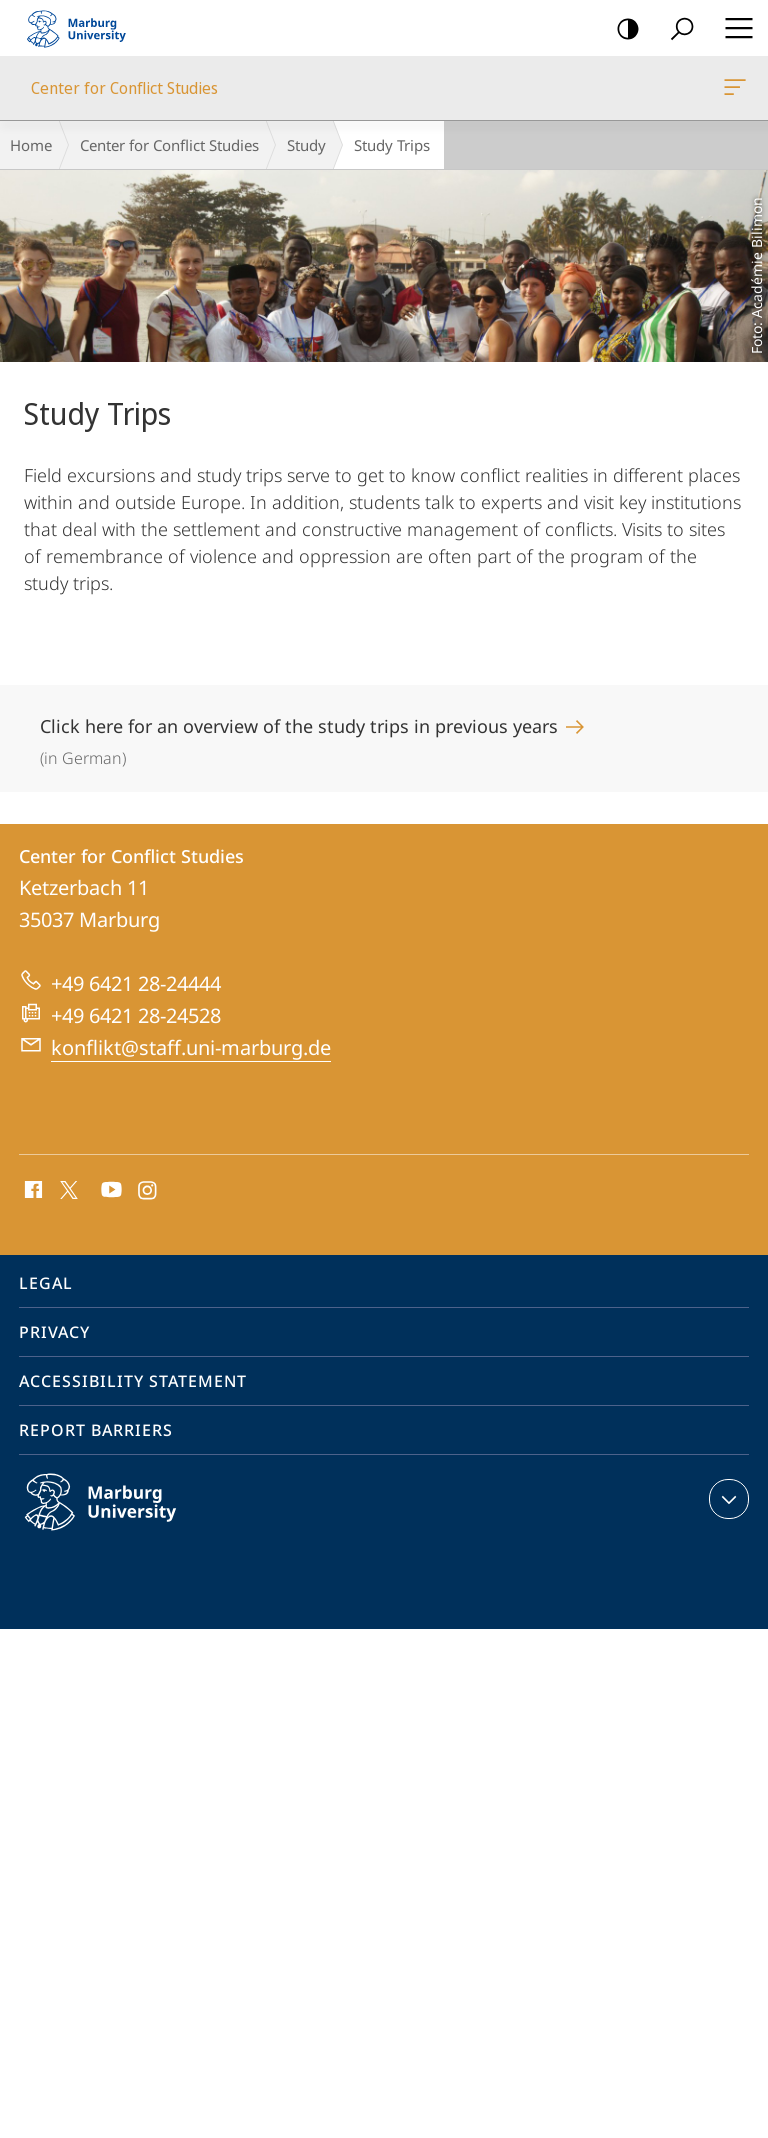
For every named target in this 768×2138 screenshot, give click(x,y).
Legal (46, 1283)
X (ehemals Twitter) (65, 1188)
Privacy (54, 1332)
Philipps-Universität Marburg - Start (85, 28)
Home (31, 145)
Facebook (31, 1191)
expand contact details (726, 1499)
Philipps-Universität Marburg (122, 1518)
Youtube (109, 1191)
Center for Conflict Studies (733, 91)
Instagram (148, 1191)
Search (675, 29)
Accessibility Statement (133, 1381)
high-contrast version (621, 29)
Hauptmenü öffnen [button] (733, 28)
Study (306, 145)
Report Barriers (96, 1430)
